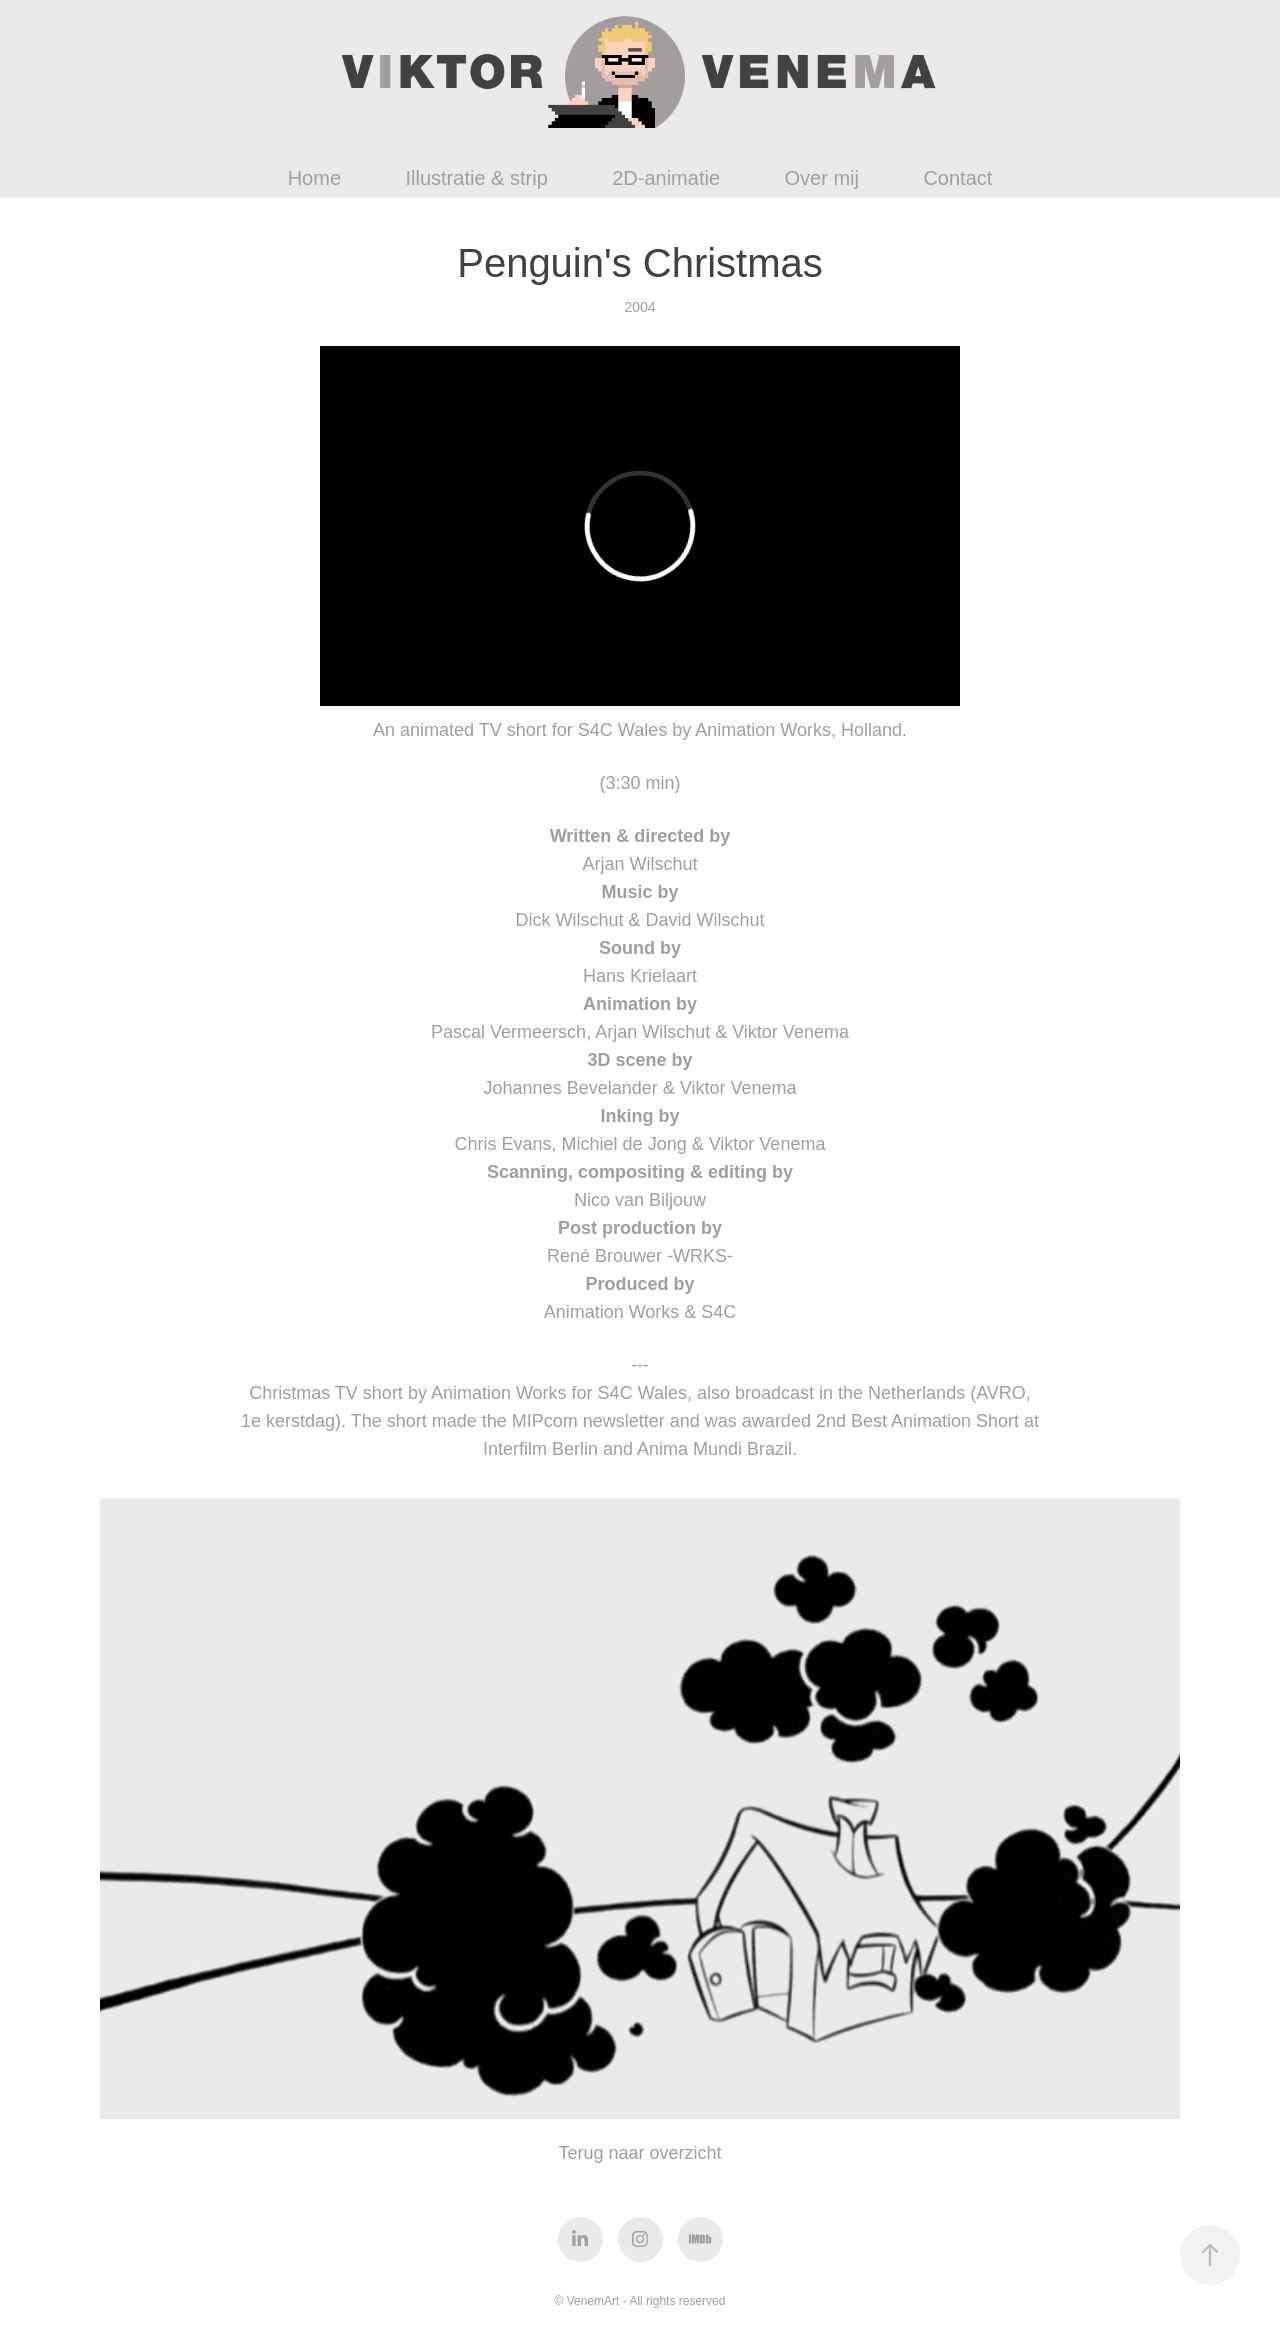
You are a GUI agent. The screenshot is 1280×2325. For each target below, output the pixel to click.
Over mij (821, 178)
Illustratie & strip (476, 178)
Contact (957, 178)
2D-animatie (666, 178)
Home (314, 178)
